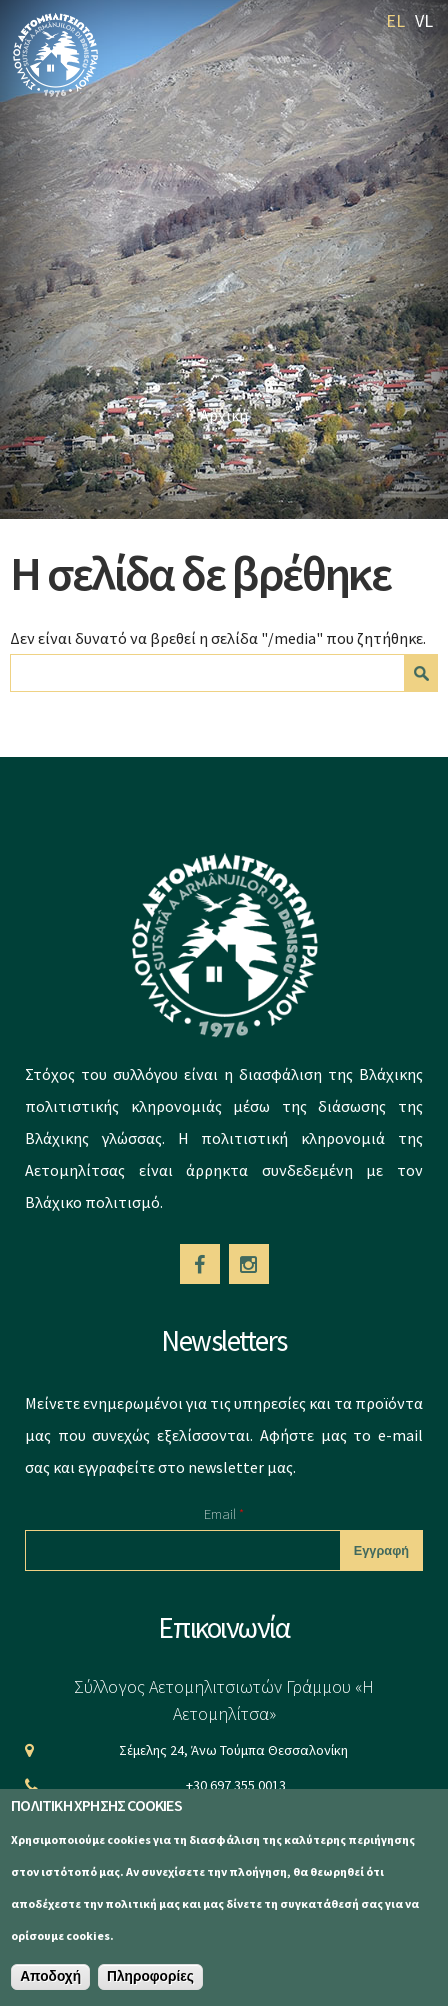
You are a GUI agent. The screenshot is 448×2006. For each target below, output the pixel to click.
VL (424, 20)
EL (395, 20)
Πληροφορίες (150, 1976)
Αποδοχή (50, 1976)
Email (224, 1513)
